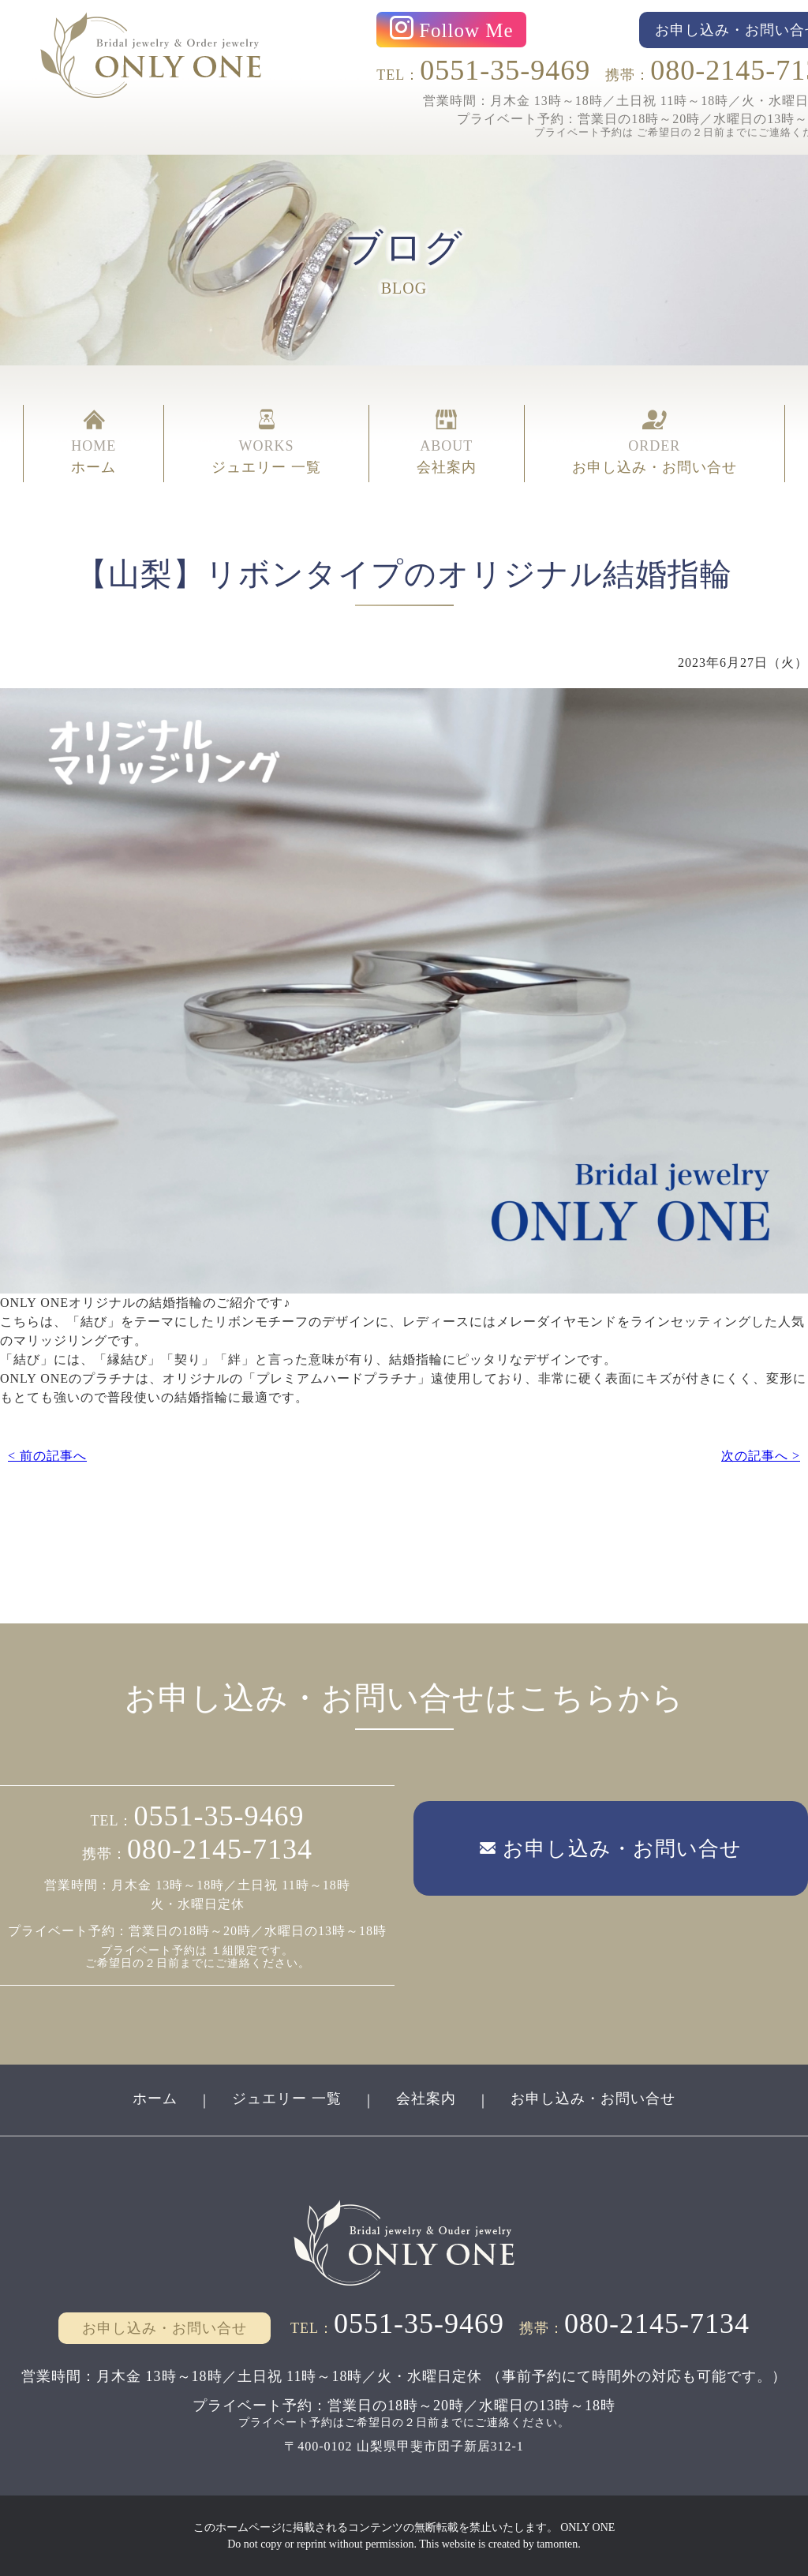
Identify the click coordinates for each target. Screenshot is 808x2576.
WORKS (266, 443)
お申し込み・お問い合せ (593, 2098)
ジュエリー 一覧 (287, 2098)
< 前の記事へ (47, 1455)
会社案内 (426, 2098)
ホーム (155, 2098)
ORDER (654, 443)
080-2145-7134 (219, 1849)
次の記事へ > (760, 1455)
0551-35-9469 (505, 70)
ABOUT (447, 443)
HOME (93, 443)
